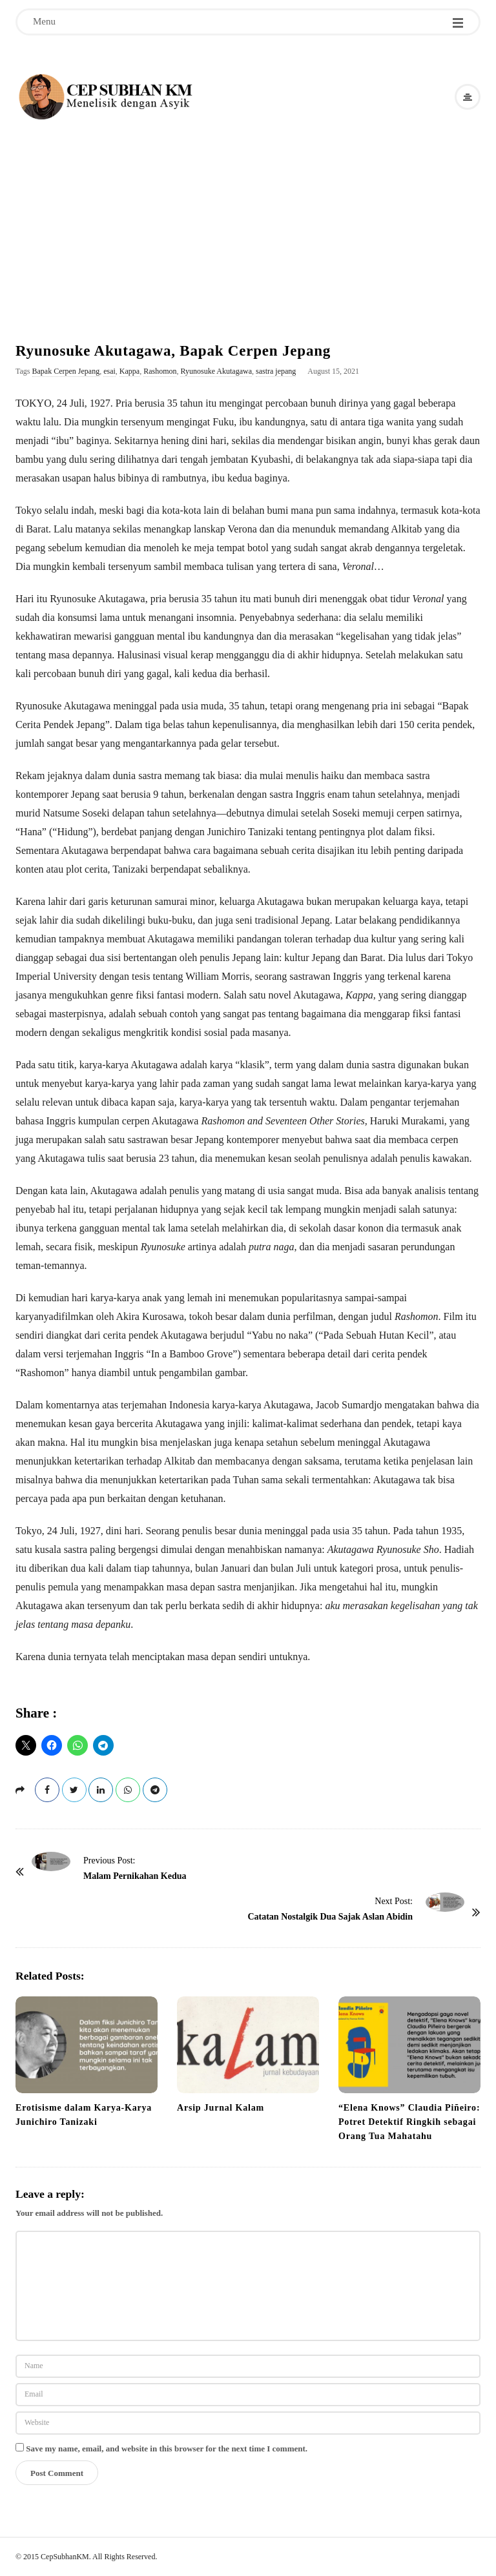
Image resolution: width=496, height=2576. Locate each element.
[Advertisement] (248, 219)
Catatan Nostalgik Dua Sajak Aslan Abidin (330, 1917)
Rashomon (159, 371)
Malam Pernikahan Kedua (134, 1876)
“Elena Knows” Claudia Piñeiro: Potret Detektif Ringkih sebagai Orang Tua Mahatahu (409, 2122)
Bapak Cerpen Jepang (66, 371)
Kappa (129, 371)
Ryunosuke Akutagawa (216, 371)
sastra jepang (276, 371)
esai (109, 371)
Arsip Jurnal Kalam (220, 2108)
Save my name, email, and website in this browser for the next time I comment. (166, 2448)
